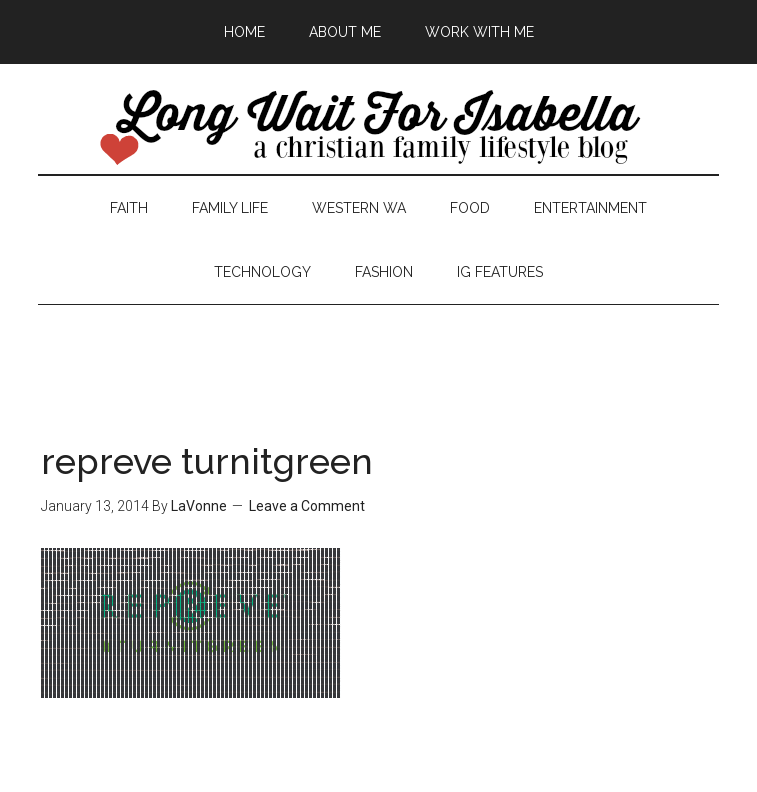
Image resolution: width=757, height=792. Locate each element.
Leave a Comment (307, 506)
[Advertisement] (379, 350)
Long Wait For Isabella (378, 129)
